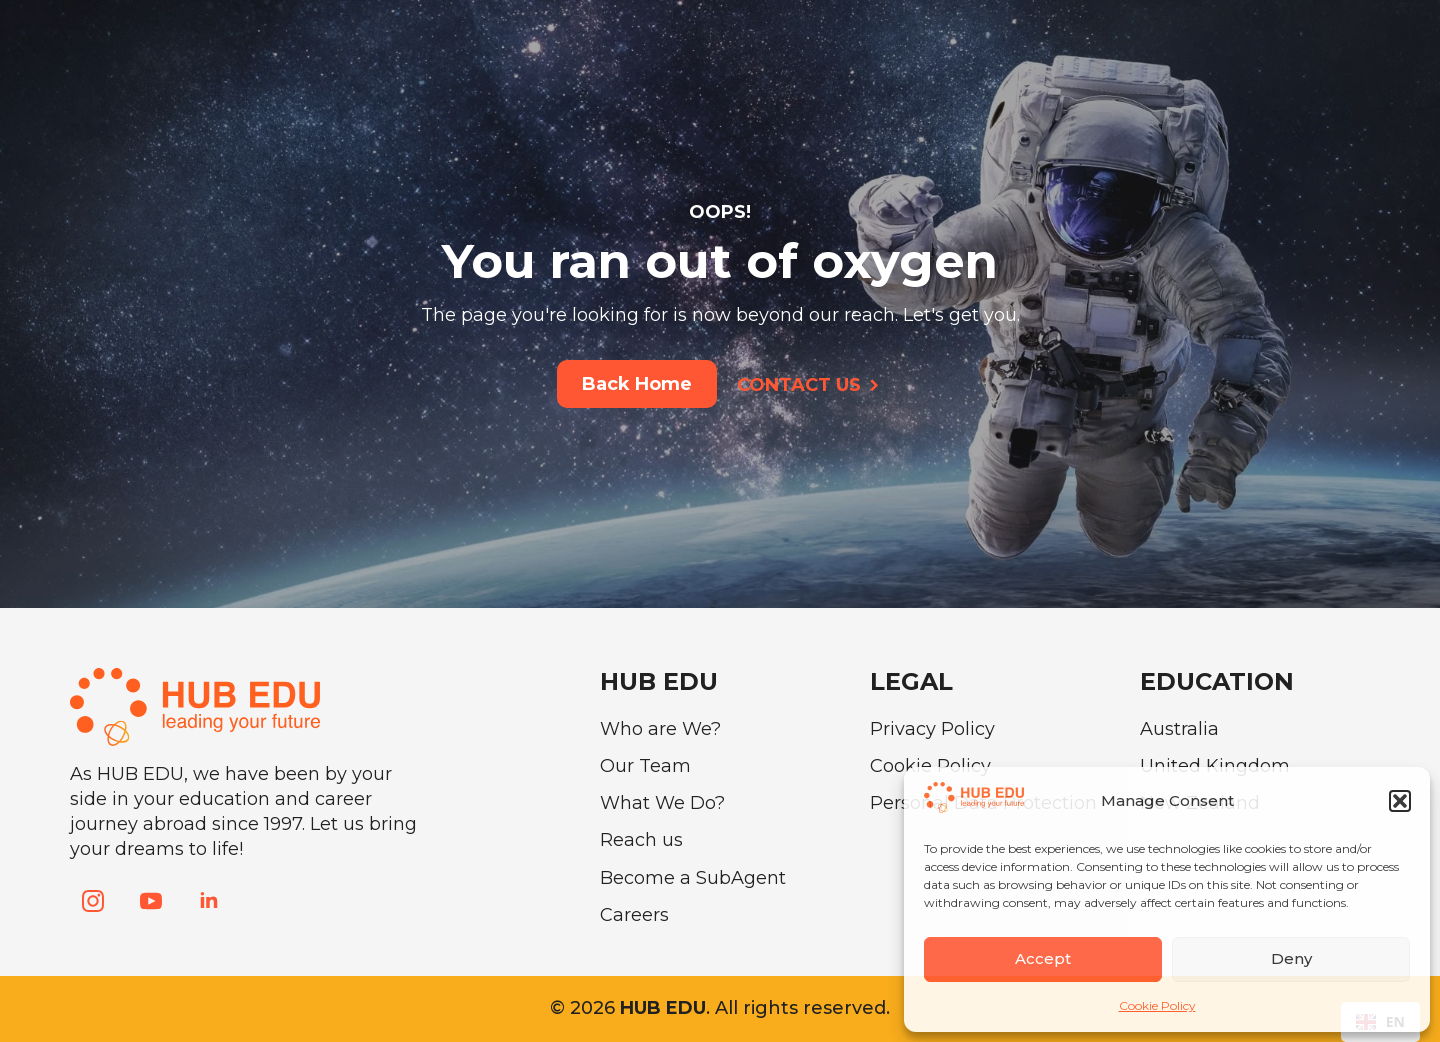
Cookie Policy (1157, 1005)
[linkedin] (209, 901)
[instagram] (93, 901)
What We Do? (662, 803)
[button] (1400, 801)
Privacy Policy (932, 729)
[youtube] (151, 901)
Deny (1291, 958)
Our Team (645, 766)
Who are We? (660, 729)
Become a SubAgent (693, 878)
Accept (1043, 958)
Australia (1179, 729)
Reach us (641, 840)
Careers (634, 915)
